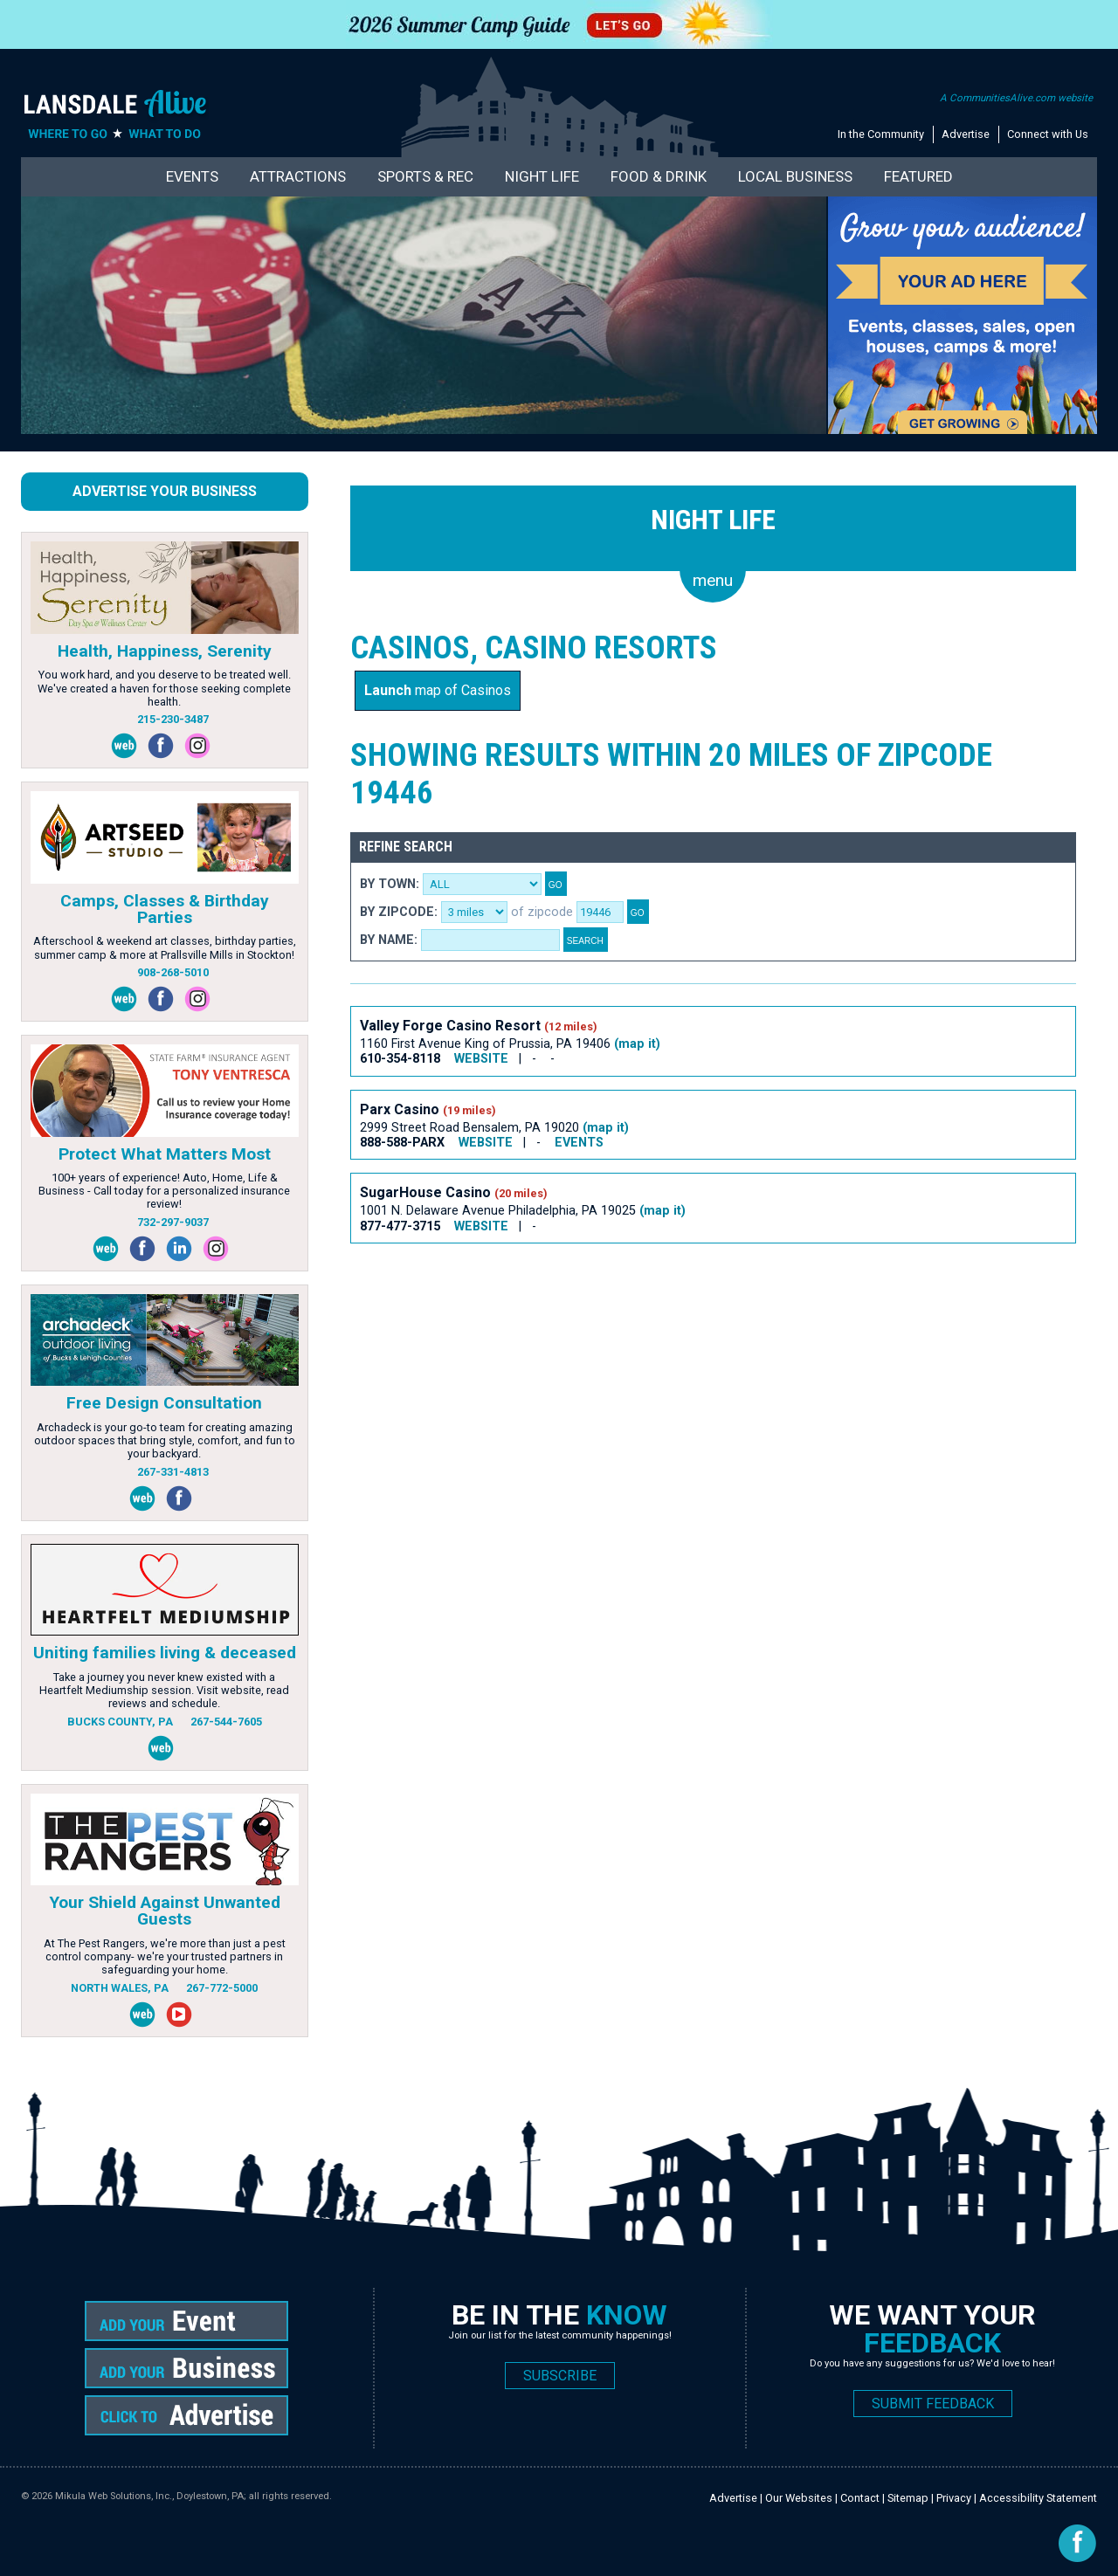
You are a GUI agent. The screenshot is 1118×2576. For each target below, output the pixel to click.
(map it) (637, 1044)
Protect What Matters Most (165, 1154)
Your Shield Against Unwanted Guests (164, 1910)
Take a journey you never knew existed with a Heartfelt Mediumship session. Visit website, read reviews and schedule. (164, 1690)
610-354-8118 (400, 1058)
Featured (918, 176)
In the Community (881, 134)
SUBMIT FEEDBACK (933, 2403)
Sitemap (907, 2497)
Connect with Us (1047, 134)
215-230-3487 (173, 719)
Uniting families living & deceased (164, 1653)
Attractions (298, 176)
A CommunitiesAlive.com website (1016, 98)
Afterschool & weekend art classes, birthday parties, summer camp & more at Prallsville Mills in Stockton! (164, 947)
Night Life (542, 176)
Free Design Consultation (164, 1403)
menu (713, 580)
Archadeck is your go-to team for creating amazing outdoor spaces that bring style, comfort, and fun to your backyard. (164, 1441)
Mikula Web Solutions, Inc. (113, 2496)
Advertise (966, 134)
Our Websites (798, 2497)
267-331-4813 (173, 1471)
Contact (860, 2497)
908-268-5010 (173, 972)
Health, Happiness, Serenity (165, 651)
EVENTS (579, 1142)
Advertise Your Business (164, 491)
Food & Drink (659, 176)
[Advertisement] (668, 1317)
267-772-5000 (222, 1987)
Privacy (953, 2497)
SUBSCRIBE (560, 2375)
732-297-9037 (173, 1222)
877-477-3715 (400, 1226)
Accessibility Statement (1038, 2497)
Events (192, 176)
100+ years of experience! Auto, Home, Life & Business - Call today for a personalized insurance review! (164, 1191)
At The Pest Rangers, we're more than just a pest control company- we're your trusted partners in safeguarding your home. (165, 1957)
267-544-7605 (226, 1721)
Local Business (795, 176)
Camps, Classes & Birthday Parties (164, 909)
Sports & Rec (425, 176)
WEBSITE (481, 1058)
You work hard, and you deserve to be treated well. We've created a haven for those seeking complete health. (164, 688)
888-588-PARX (402, 1142)
